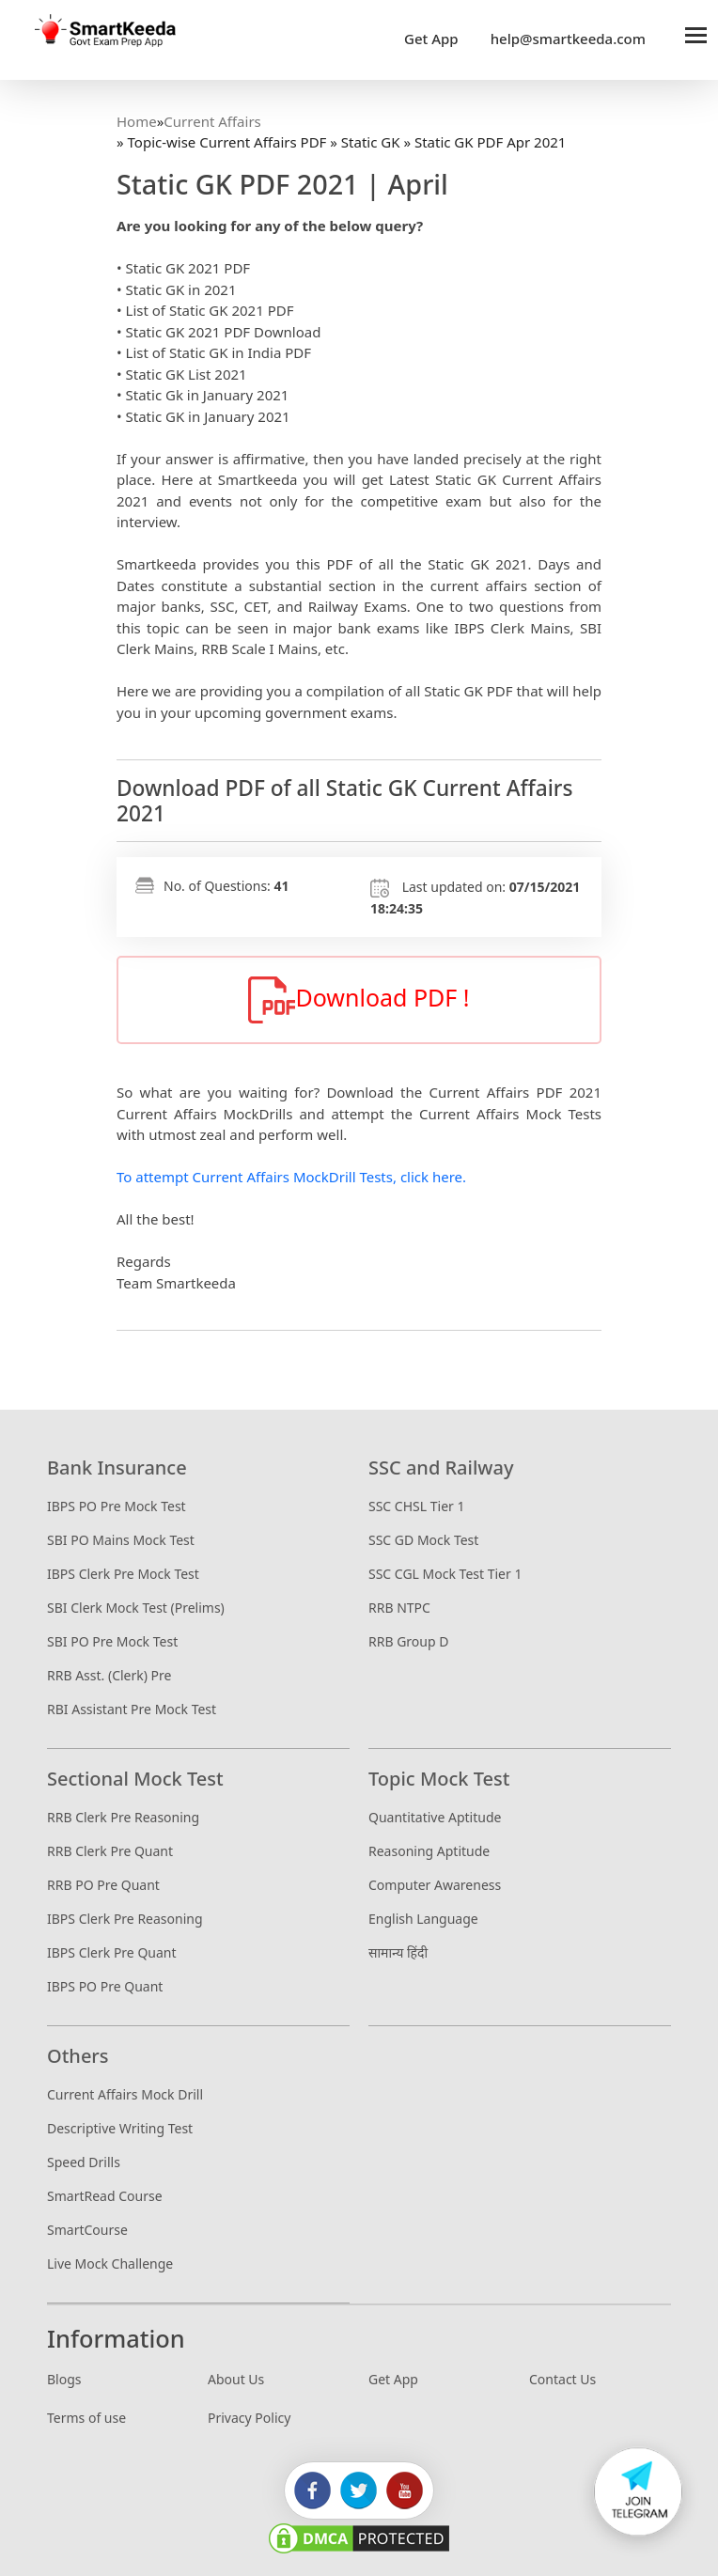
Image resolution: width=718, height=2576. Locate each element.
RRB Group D (408, 1641)
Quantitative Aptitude (434, 1817)
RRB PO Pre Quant (103, 1885)
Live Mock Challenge (110, 2263)
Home (137, 121)
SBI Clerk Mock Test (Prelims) (136, 1607)
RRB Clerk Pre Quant (110, 1851)
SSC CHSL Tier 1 (416, 1506)
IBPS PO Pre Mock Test (116, 1506)
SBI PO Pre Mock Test (112, 1641)
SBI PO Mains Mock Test (121, 1540)
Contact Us (562, 2379)
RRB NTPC (399, 1607)
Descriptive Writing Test (120, 2128)
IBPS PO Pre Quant (105, 1986)
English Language (423, 1919)
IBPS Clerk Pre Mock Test (123, 1574)
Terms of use (86, 2418)
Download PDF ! (358, 999)
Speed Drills (83, 2162)
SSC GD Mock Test (423, 1540)
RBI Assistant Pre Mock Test (131, 1709)
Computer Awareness (434, 1885)
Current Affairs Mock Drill (125, 2094)
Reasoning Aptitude (429, 1851)
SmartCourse (87, 2230)
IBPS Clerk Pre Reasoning (125, 1919)
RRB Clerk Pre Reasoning (123, 1817)
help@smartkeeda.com (563, 38)
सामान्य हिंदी (398, 1952)
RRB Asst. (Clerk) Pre (109, 1675)
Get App (431, 38)
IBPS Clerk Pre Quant (112, 1952)
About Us (236, 2379)
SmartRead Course (105, 2196)
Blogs (64, 2379)
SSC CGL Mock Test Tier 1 (445, 1574)
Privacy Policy (249, 2418)
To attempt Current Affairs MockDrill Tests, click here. (291, 1176)
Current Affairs (212, 121)
